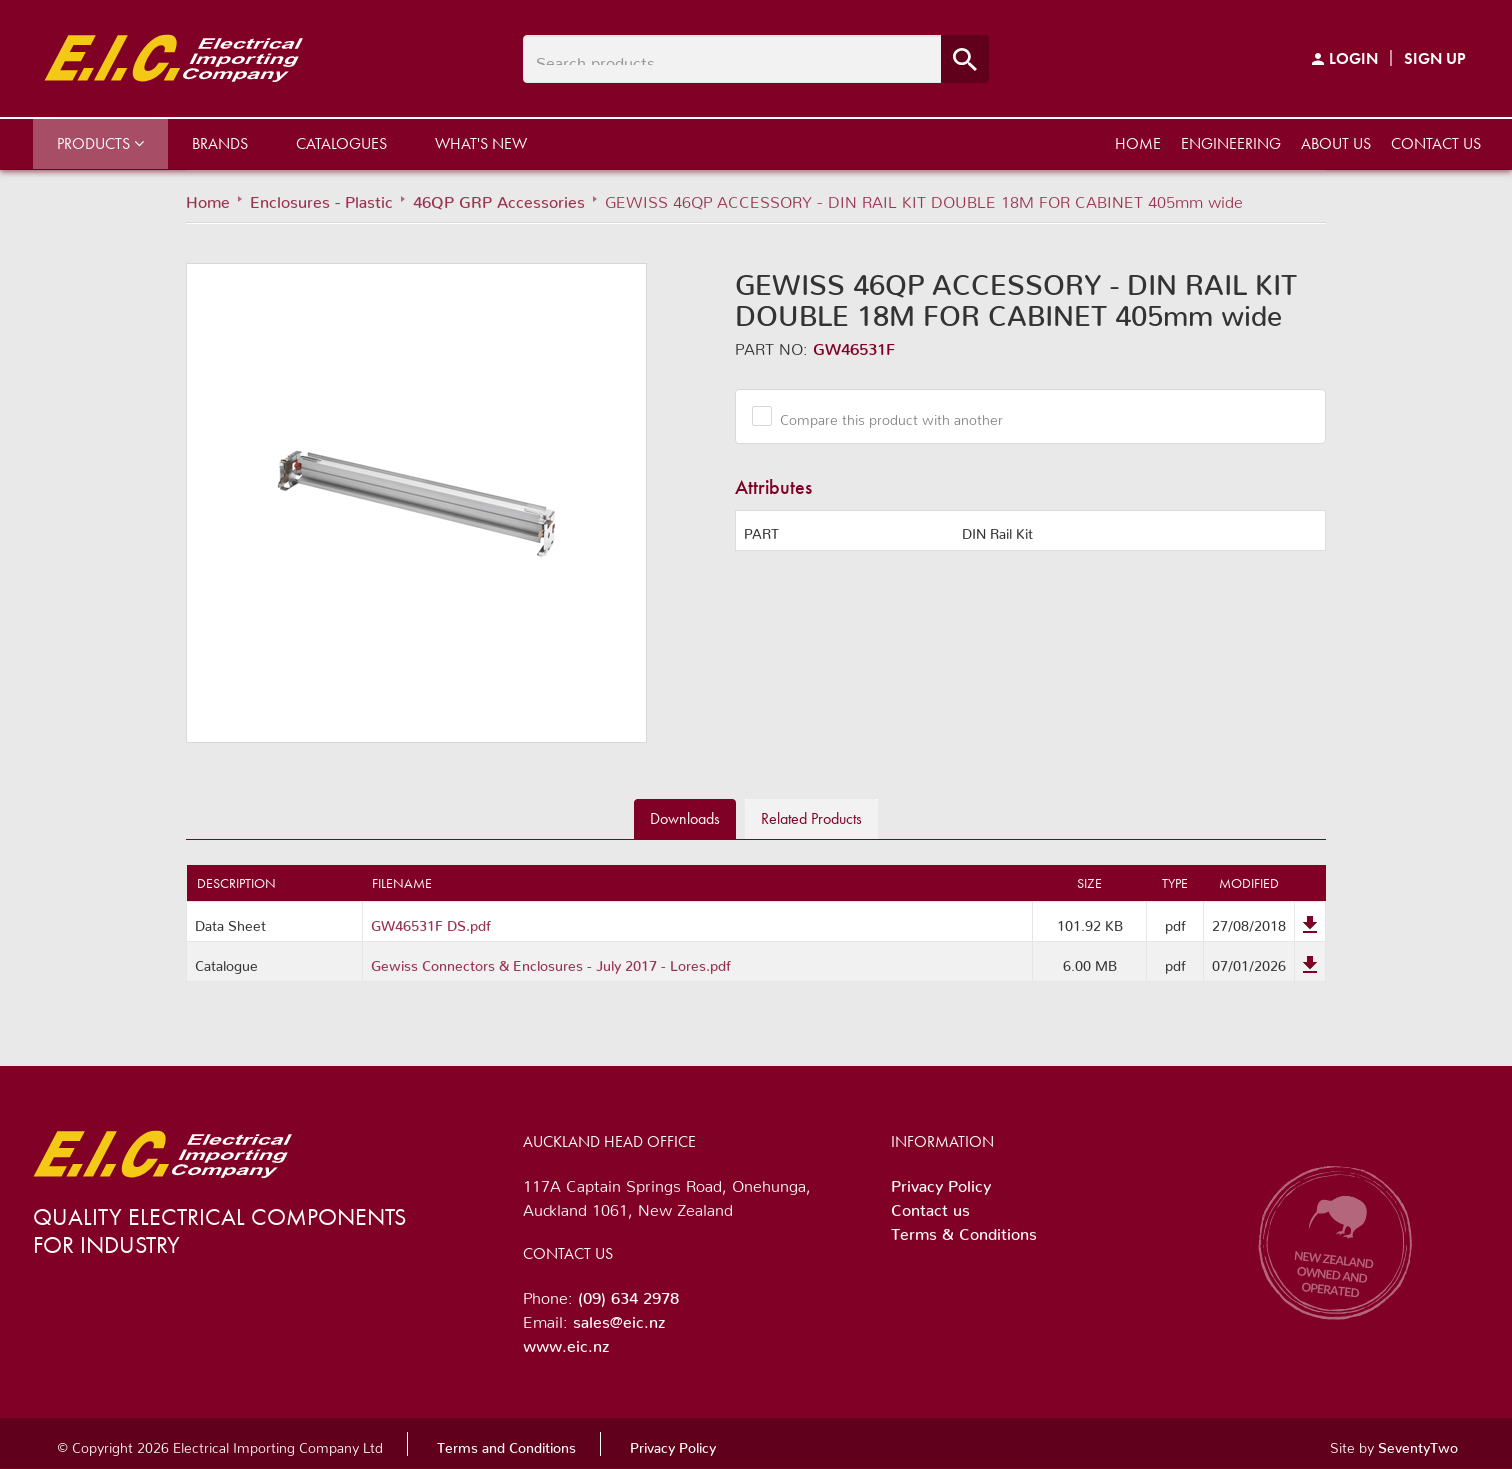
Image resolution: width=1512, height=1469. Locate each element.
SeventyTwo (1418, 1444)
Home (1138, 143)
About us (1336, 143)
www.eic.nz (566, 1342)
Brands (220, 143)
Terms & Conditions (964, 1230)
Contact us (1436, 143)
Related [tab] (811, 818)
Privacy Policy (941, 1182)
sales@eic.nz (619, 1318)
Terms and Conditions (506, 1444)
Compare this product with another (884, 416)
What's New (481, 143)
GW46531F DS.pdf (431, 922)
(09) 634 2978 (628, 1294)
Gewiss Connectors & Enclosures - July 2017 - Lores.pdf (551, 962)
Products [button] (100, 143)
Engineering (1231, 143)
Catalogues (341, 143)
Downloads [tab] (685, 818)
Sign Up (1435, 58)
